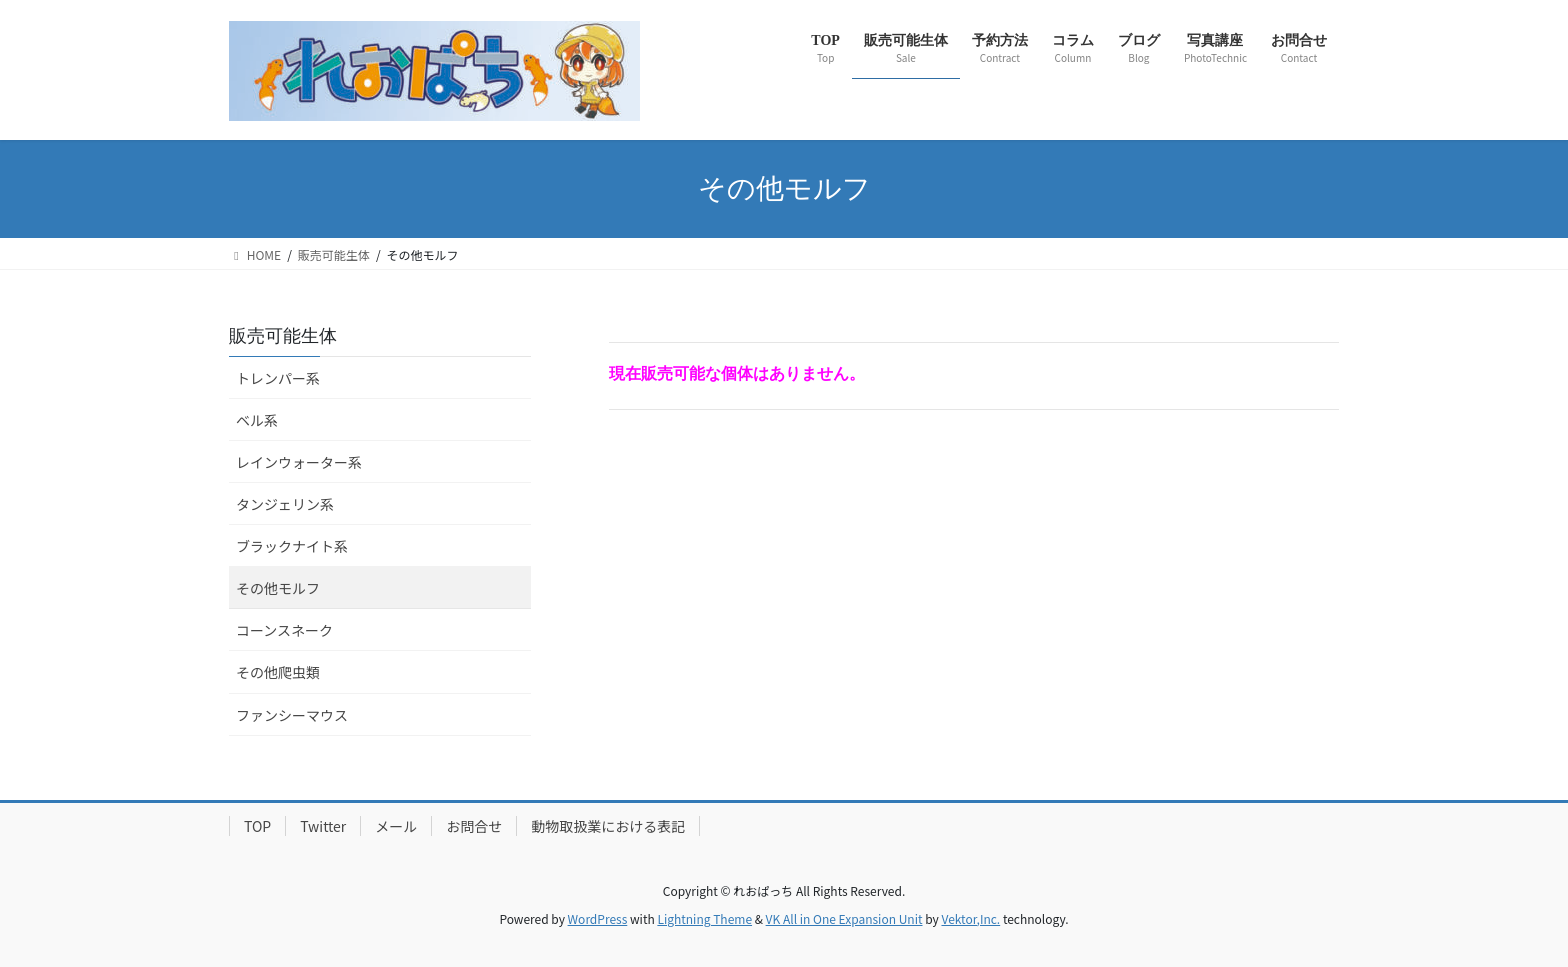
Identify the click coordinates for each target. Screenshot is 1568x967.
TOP (257, 826)
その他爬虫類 (278, 672)
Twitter (323, 826)
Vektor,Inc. (970, 918)
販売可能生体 (283, 336)
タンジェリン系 (285, 504)
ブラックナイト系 (292, 546)
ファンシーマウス (292, 715)
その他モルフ (278, 588)
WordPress (598, 918)
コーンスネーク (284, 630)
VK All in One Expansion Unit (844, 918)
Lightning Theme (704, 918)
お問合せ (474, 826)
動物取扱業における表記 (608, 826)
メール (396, 826)
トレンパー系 (278, 378)
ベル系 (257, 420)
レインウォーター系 (299, 462)
